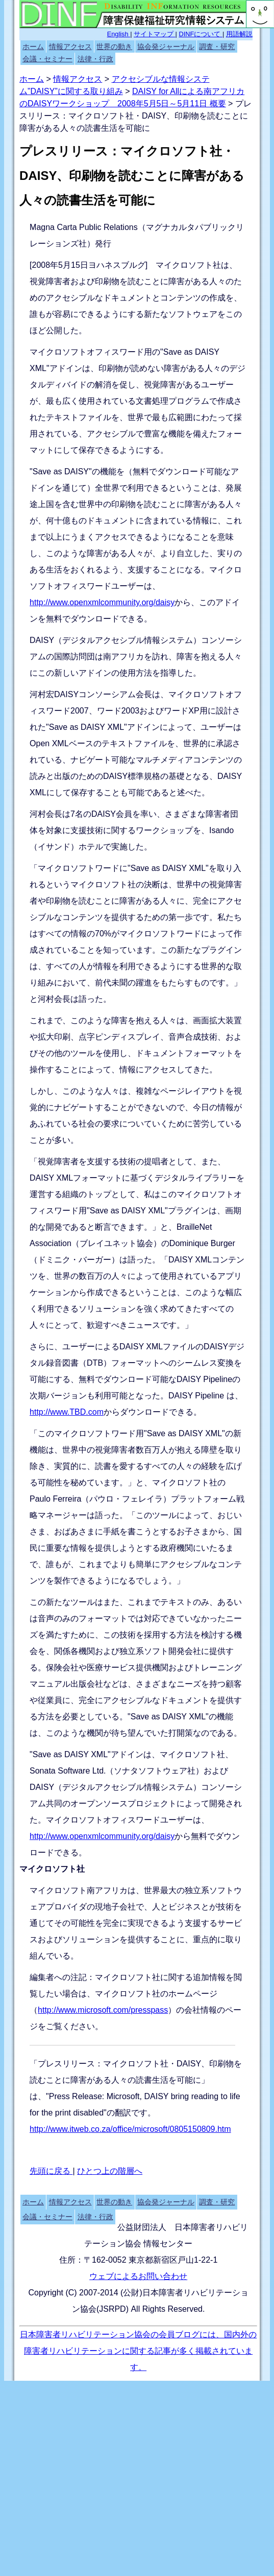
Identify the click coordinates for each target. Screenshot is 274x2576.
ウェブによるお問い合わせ (138, 2276)
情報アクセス (70, 46)
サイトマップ (155, 34)
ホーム (33, 46)
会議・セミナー (47, 59)
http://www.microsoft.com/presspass (103, 2010)
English (119, 34)
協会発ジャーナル (165, 46)
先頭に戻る (51, 2171)
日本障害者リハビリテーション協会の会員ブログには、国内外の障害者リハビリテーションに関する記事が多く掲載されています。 (138, 2351)
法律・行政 (95, 59)
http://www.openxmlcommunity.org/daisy (102, 602)
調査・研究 (217, 46)
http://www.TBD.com (67, 1412)
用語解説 (239, 34)
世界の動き (114, 46)
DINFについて (200, 34)
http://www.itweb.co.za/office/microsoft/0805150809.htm (130, 2129)
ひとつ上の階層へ (109, 2171)
